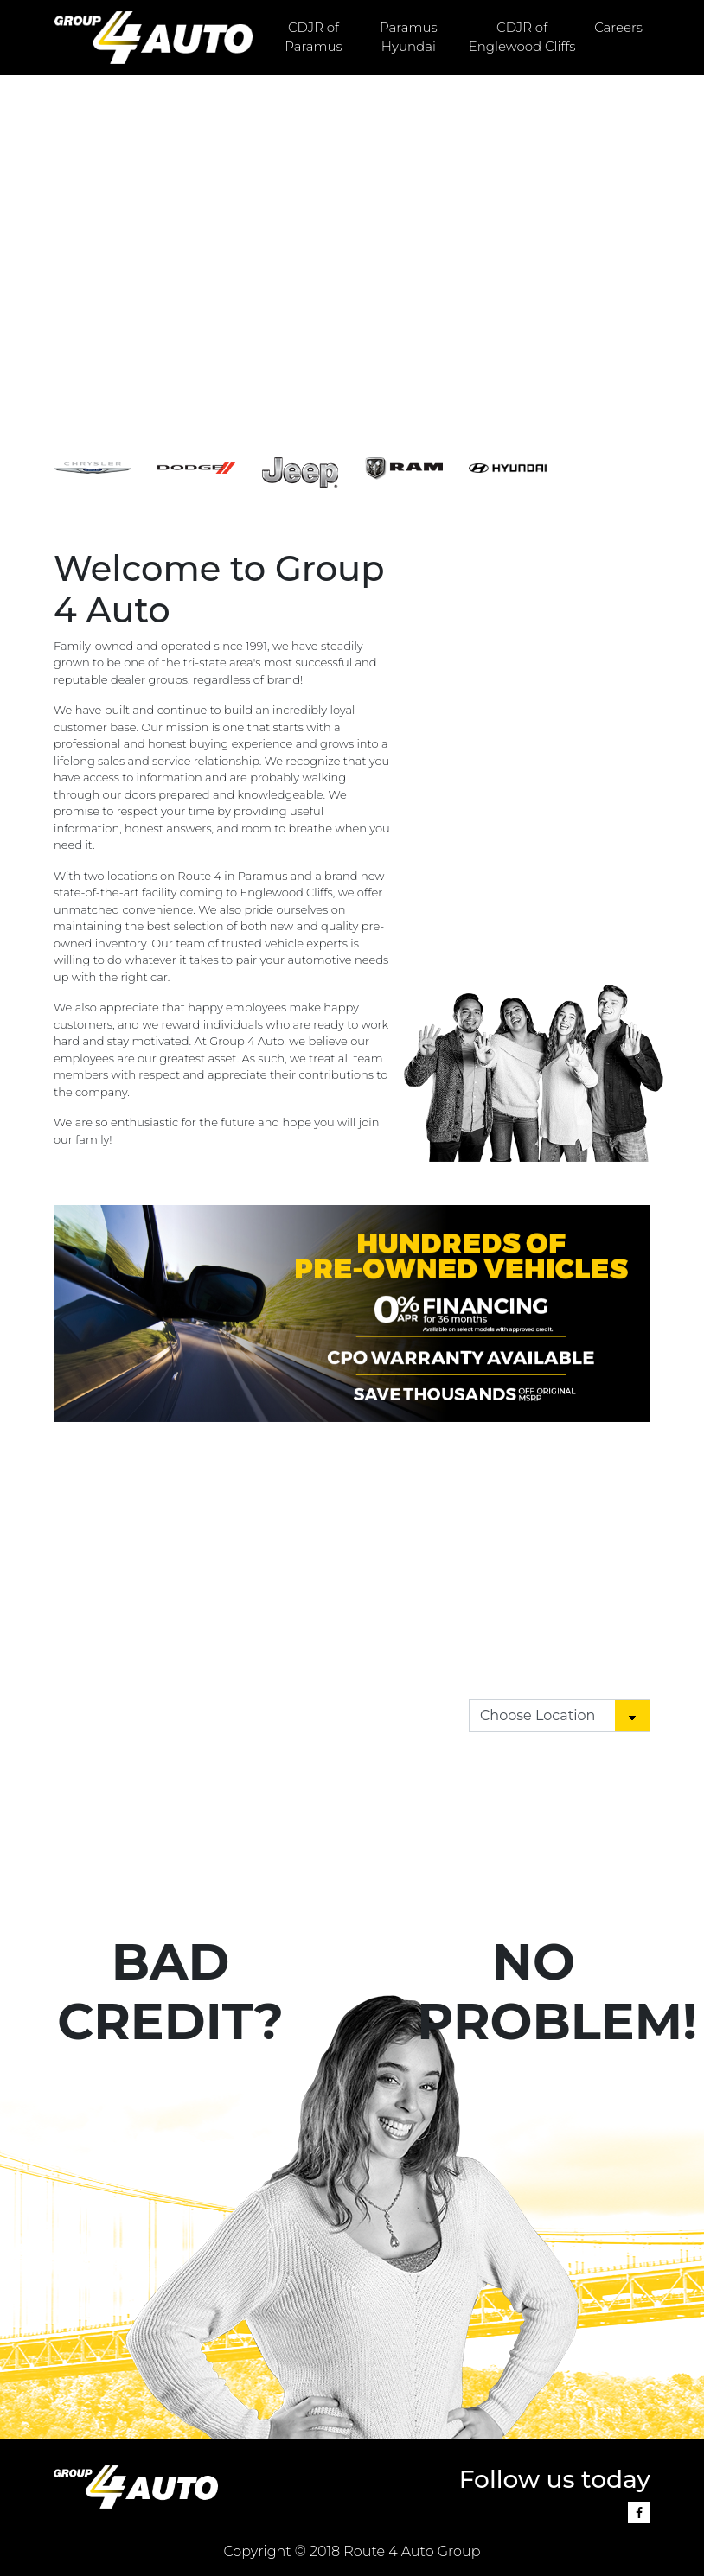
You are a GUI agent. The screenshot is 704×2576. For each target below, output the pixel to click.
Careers (618, 27)
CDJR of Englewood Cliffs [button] (522, 37)
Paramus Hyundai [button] (409, 37)
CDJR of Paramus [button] (313, 37)
